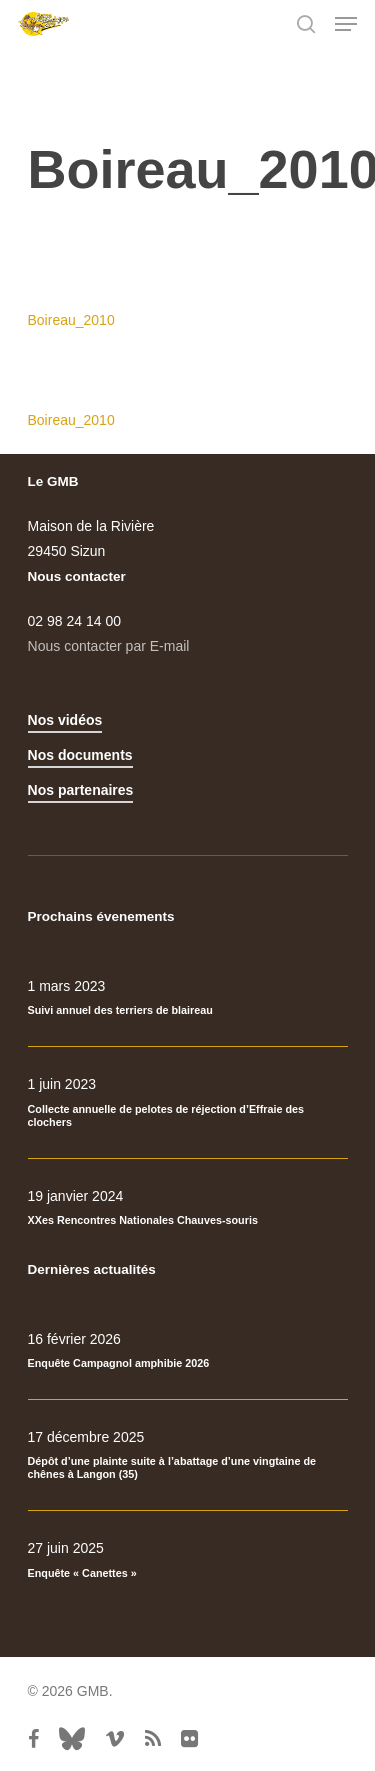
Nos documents (80, 755)
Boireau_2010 (71, 320)
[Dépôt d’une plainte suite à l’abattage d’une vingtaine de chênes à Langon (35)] (188, 1455)
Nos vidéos (65, 720)
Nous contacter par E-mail (109, 646)
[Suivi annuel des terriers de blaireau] (188, 998)
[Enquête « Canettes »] (188, 1560)
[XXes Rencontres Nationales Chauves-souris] (188, 1208)
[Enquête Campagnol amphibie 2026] (188, 1351)
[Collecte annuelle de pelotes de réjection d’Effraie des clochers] (188, 1102)
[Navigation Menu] (346, 24)
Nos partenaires (81, 790)
